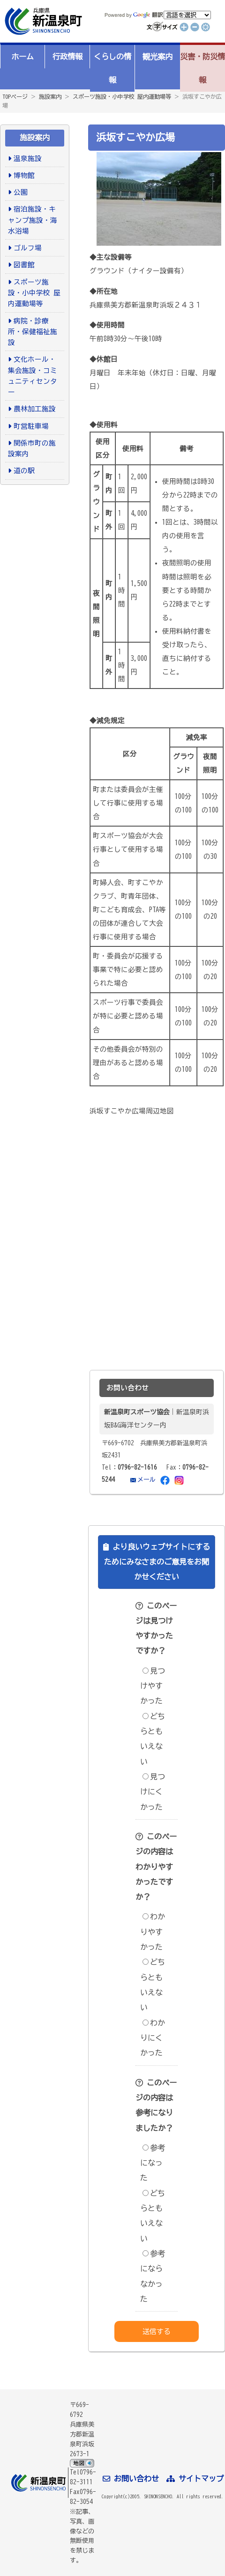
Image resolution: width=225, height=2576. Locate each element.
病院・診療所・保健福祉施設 (32, 331)
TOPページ (15, 96)
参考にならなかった (152, 2276)
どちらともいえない (152, 1738)
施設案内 (50, 96)
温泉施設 (28, 158)
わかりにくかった (152, 2038)
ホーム (22, 56)
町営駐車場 (31, 426)
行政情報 (67, 56)
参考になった (152, 2163)
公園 (21, 192)
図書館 (24, 264)
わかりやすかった (152, 1932)
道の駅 (24, 470)
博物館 (24, 175)
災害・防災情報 (202, 68)
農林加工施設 (35, 408)
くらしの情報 (112, 68)
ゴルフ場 (28, 247)
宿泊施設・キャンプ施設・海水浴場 (32, 219)
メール (146, 1479)
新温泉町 (42, 21)
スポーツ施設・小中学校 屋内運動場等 (122, 96)
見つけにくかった (152, 1792)
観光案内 (157, 56)
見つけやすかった (152, 1686)
